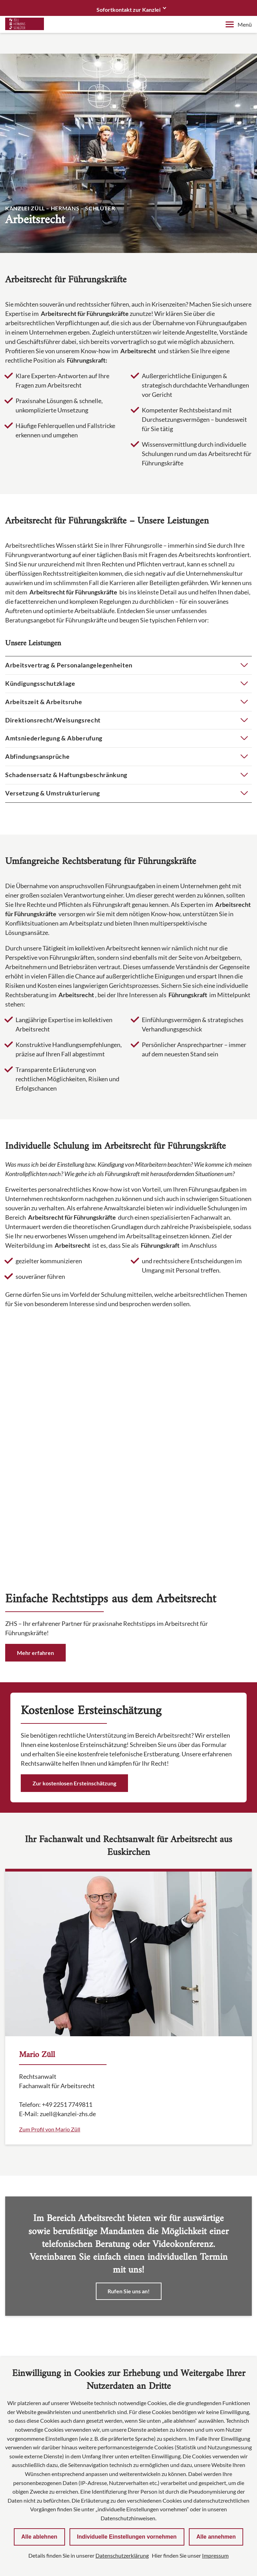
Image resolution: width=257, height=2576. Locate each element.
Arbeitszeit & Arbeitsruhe (43, 702)
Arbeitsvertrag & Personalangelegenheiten (68, 665)
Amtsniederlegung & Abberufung (53, 738)
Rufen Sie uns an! (129, 2051)
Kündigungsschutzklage (40, 683)
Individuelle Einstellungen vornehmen (127, 2537)
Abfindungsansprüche (37, 756)
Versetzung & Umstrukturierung (52, 793)
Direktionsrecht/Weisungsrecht (53, 720)
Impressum (215, 2555)
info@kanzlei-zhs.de (53, 2215)
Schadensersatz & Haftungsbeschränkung (66, 775)
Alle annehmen (216, 2537)
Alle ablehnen (39, 2537)
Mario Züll (37, 1815)
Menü (239, 24)
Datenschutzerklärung (122, 2555)
